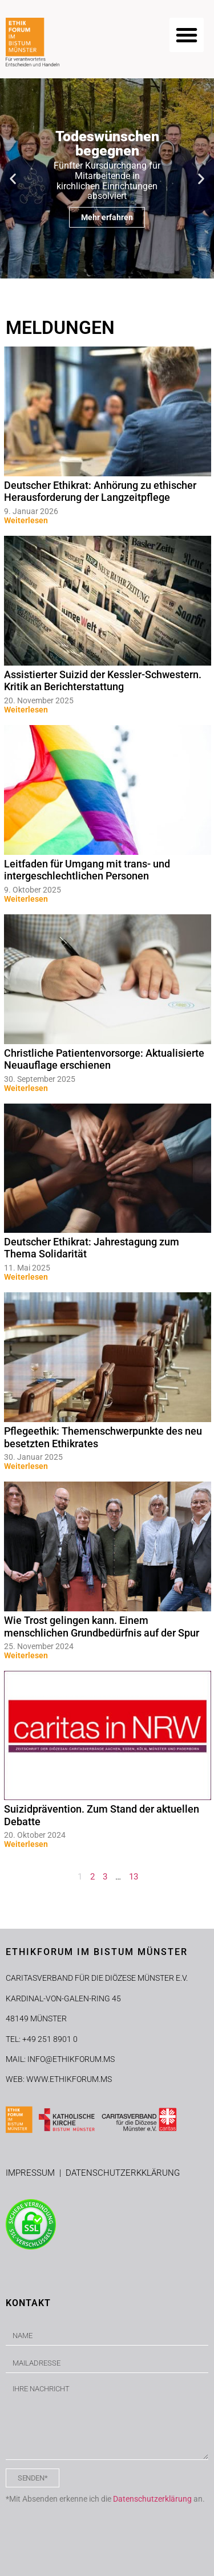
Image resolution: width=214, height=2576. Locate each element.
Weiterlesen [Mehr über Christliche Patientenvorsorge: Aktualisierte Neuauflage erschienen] (26, 1088)
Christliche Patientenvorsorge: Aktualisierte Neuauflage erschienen (104, 1059)
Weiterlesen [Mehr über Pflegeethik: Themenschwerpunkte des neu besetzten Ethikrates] (26, 1466)
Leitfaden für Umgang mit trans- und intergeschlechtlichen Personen (87, 870)
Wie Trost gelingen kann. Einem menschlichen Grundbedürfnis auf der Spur (101, 1626)
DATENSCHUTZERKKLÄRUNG (123, 2173)
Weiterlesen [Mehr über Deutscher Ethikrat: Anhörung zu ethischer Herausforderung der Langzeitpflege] (26, 520)
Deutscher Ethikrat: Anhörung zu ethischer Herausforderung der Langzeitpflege (100, 491)
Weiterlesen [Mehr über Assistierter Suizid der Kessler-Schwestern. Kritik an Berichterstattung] (26, 709)
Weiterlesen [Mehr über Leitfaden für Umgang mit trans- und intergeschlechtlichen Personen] (26, 898)
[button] (186, 35)
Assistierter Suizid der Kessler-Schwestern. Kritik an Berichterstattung (102, 680)
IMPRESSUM (32, 2173)
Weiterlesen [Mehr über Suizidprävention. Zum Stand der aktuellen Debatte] (26, 1844)
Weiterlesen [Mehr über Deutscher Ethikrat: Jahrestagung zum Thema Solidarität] (26, 1276)
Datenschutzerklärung (152, 2498)
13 (133, 1877)
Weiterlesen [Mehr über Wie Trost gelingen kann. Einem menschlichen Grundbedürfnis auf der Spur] (26, 1655)
